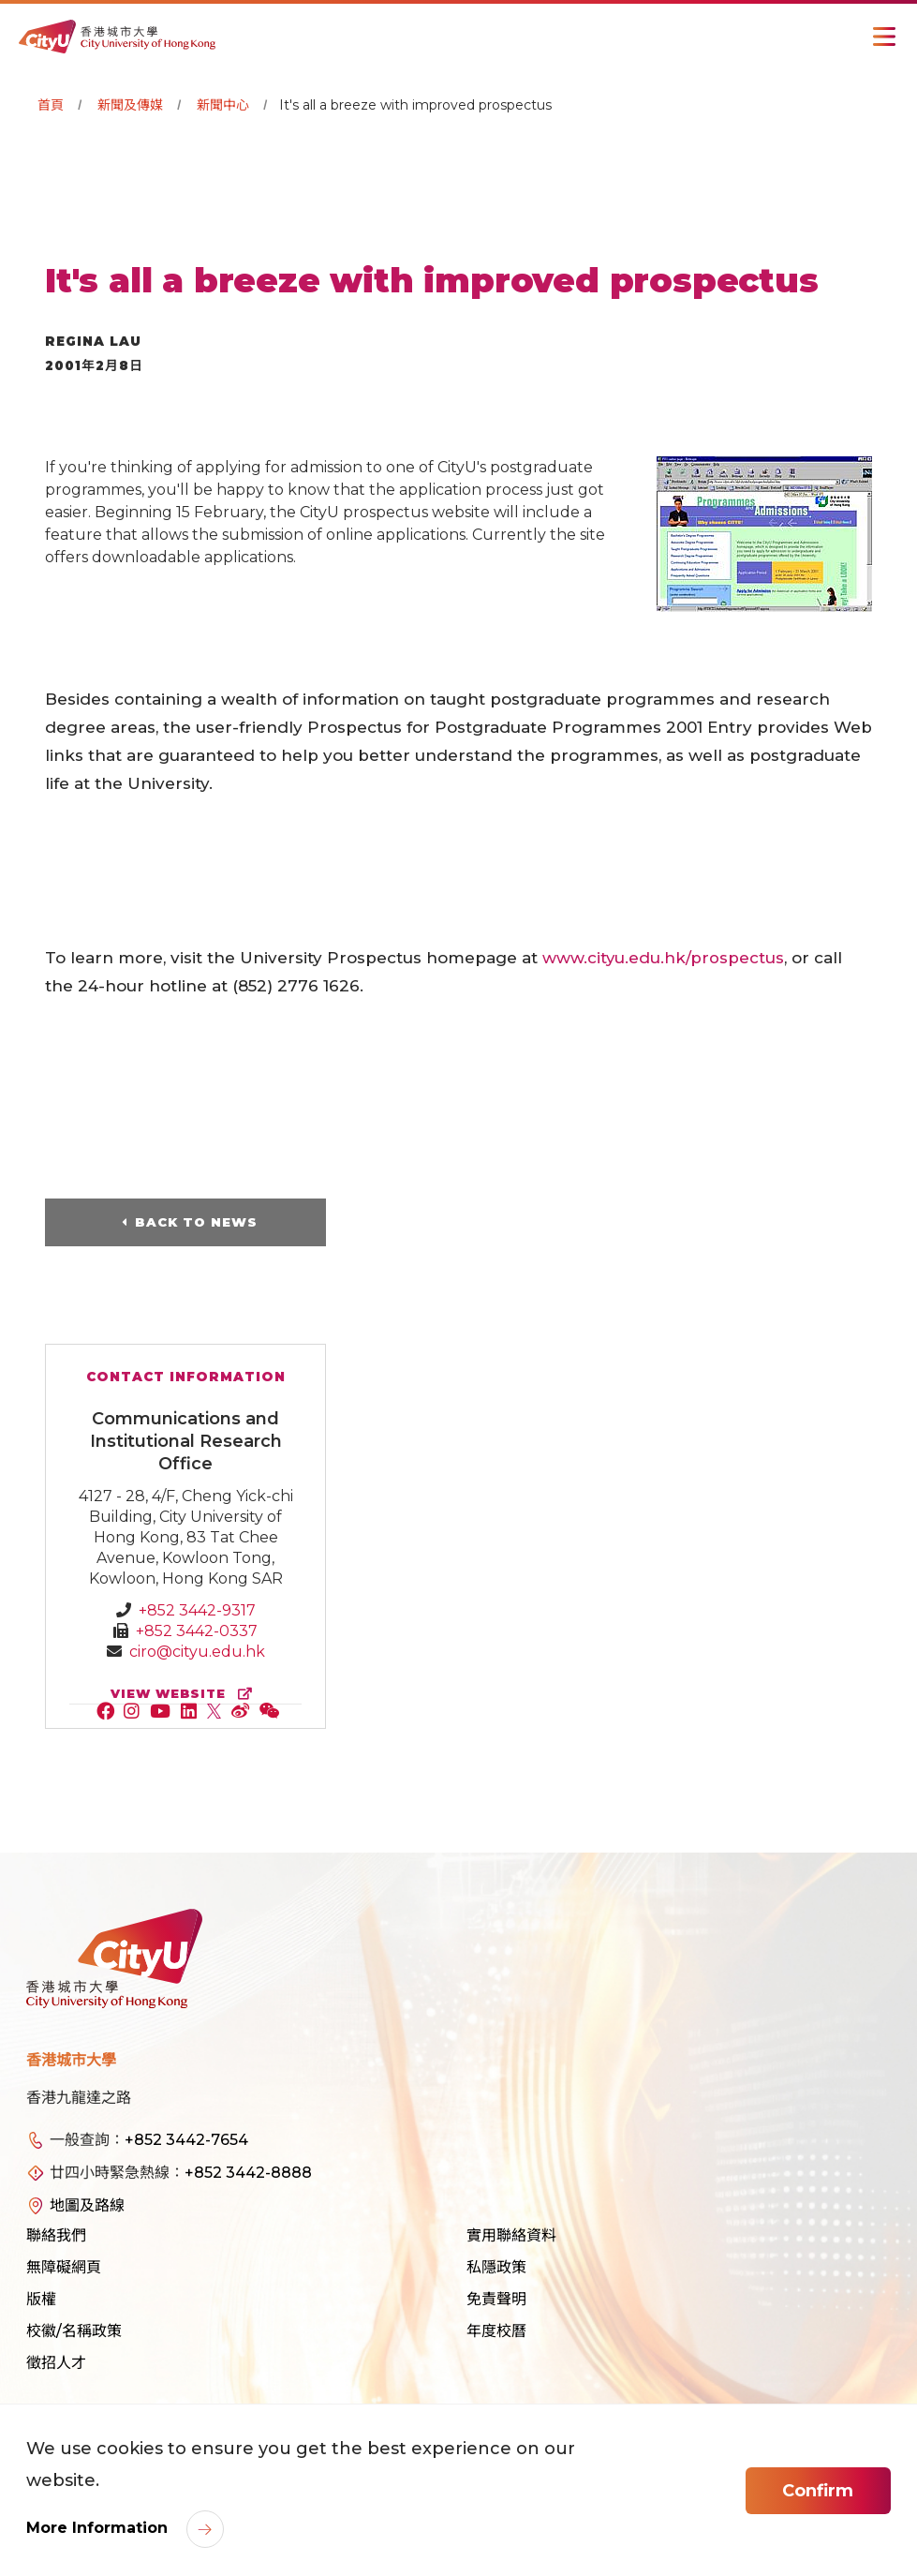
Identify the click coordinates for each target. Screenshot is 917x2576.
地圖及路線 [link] (87, 2205)
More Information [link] (99, 2528)
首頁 (50, 105)
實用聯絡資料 (511, 2235)
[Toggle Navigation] (884, 36)
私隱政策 (496, 2267)
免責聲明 (496, 2299)
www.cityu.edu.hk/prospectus (663, 957)
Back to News (196, 1221)
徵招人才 (56, 2363)
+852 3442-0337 (197, 1631)
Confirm (817, 2490)
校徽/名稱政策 (74, 2331)
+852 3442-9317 (197, 1610)
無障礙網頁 (63, 2267)
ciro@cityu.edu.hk (197, 1651)
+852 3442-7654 (186, 2140)
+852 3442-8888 (248, 2172)
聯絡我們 (56, 2235)
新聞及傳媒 (130, 105)
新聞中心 (223, 105)
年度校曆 (496, 2331)
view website (185, 1694)
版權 (41, 2299)
